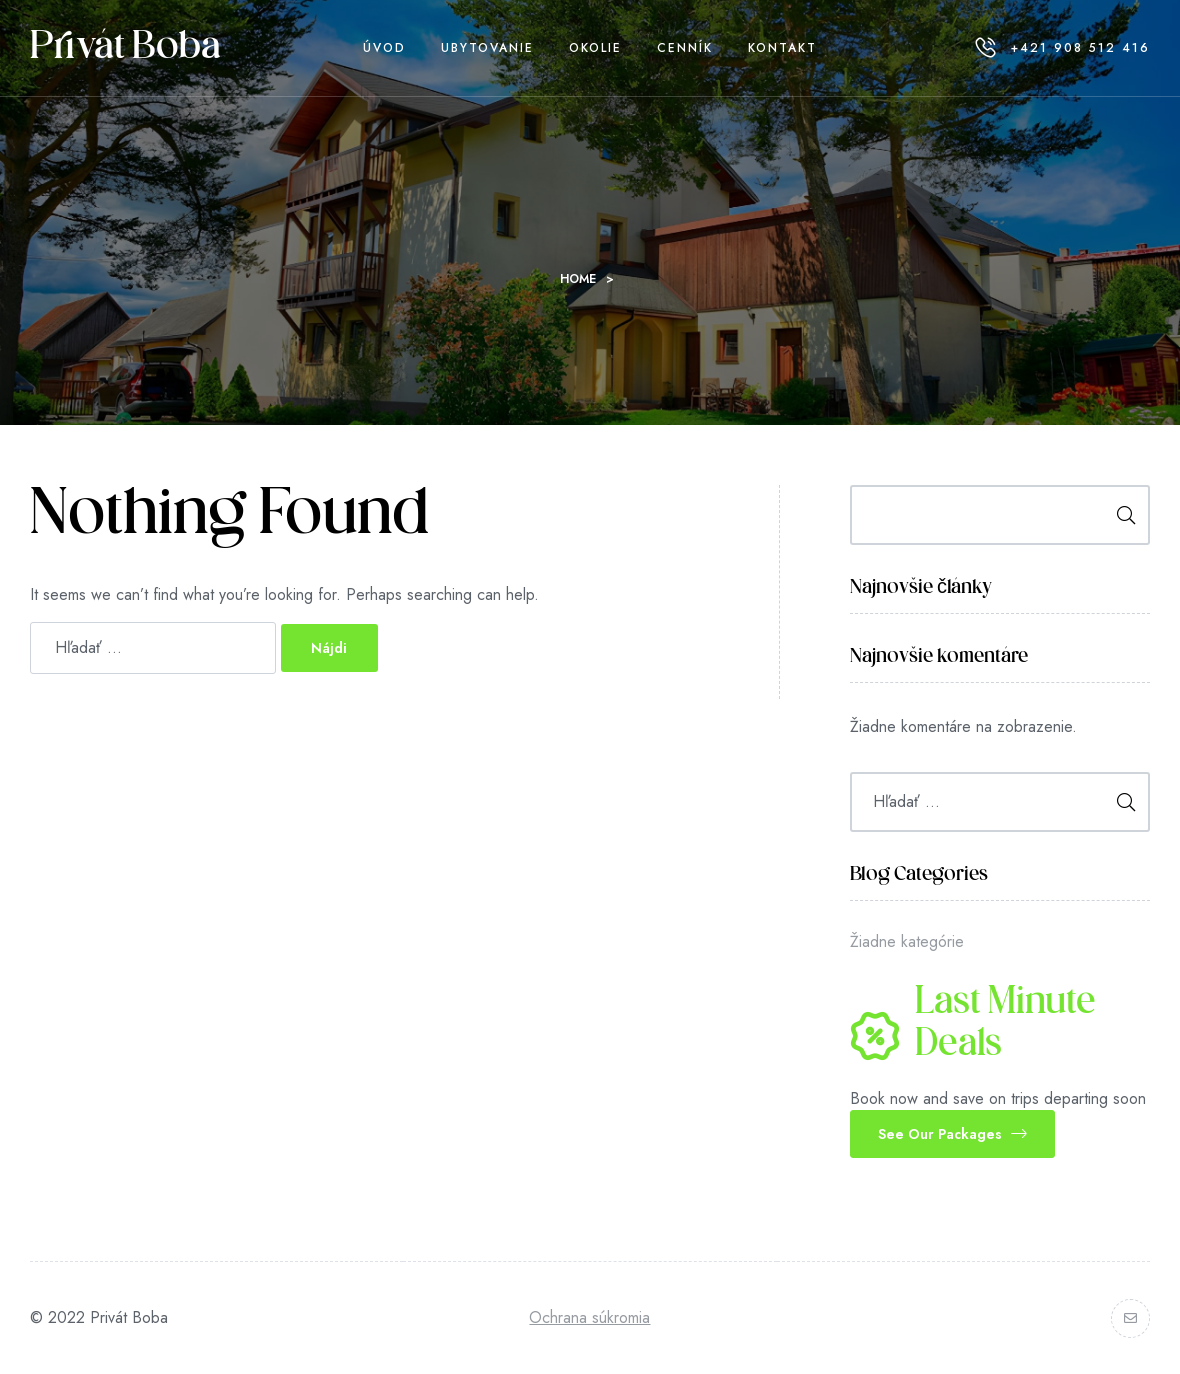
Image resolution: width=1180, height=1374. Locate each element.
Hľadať (1119, 515)
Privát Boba (125, 48)
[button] (952, 1134)
